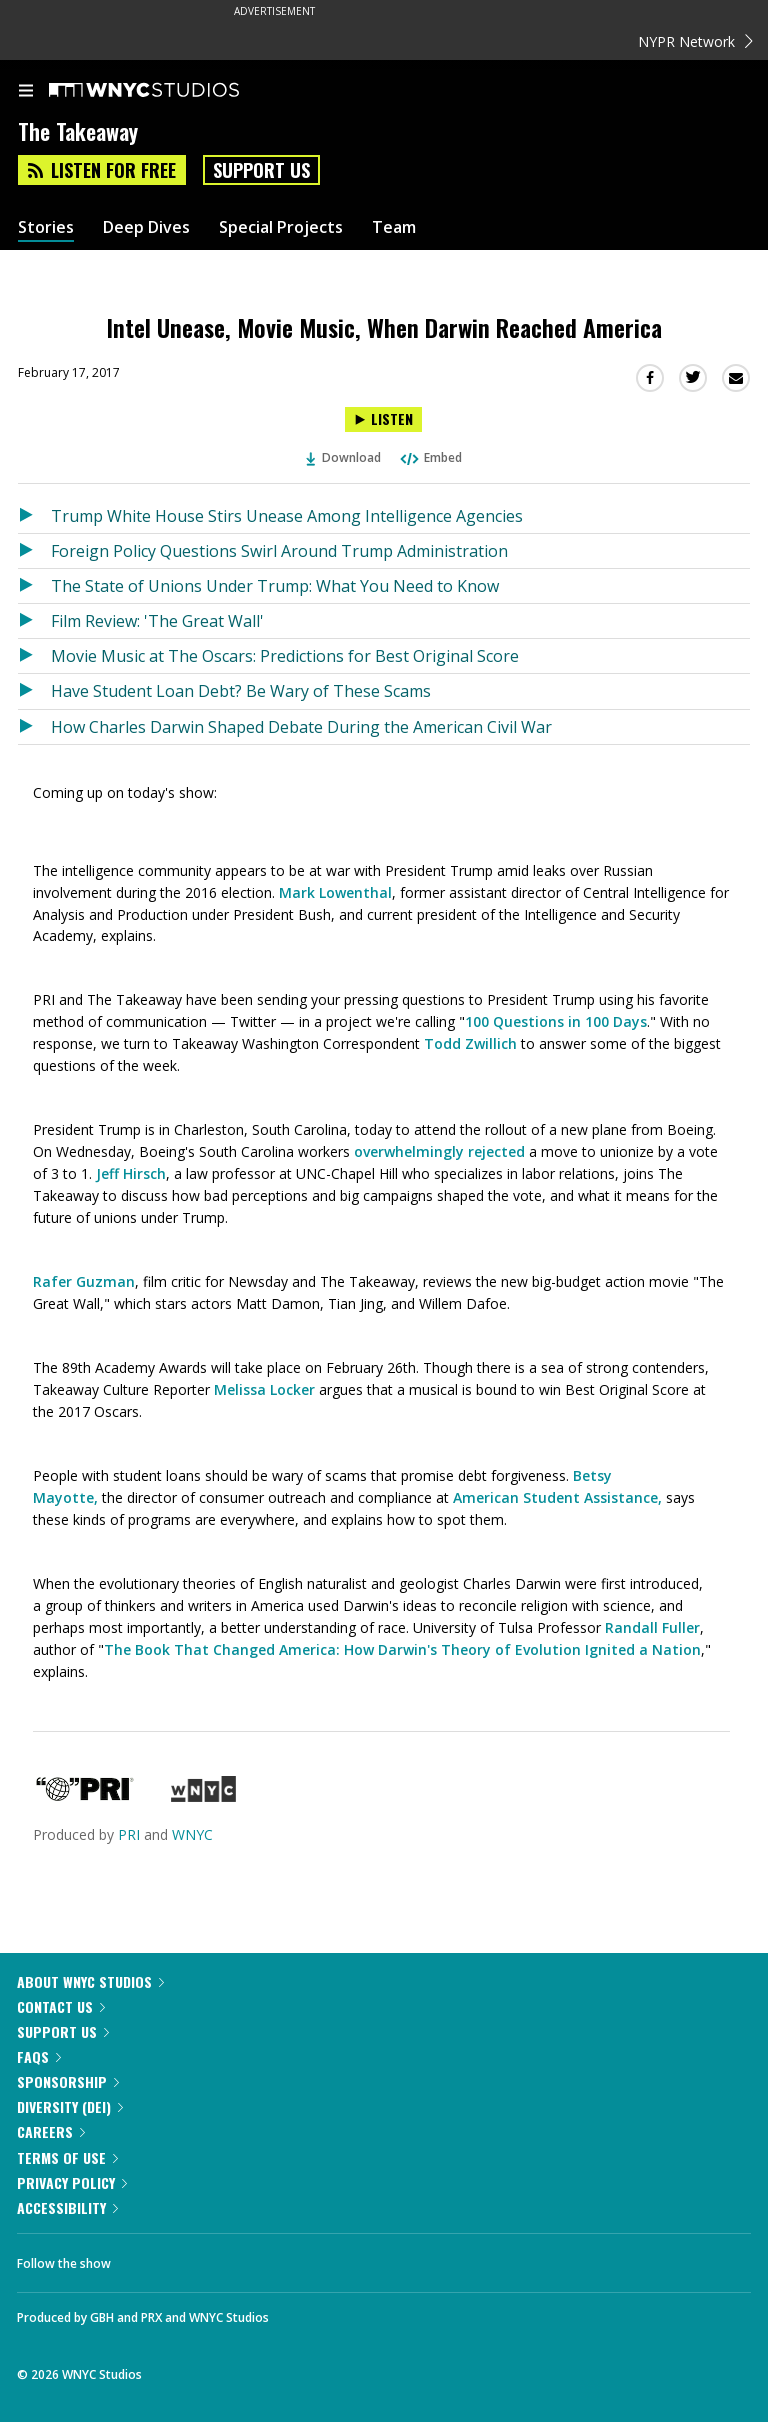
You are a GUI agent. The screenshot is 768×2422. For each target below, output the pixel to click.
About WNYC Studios (90, 1981)
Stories (46, 227)
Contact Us (61, 2006)
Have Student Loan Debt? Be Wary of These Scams (241, 691)
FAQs (39, 2056)
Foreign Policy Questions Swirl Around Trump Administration (279, 551)
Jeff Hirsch (131, 1173)
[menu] (26, 92)
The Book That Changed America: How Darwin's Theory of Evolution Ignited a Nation (402, 1649)
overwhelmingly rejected (439, 1151)
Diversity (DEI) (70, 2106)
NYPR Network (695, 41)
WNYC (192, 1834)
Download (344, 457)
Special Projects (281, 227)
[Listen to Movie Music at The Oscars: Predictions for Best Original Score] (34, 656)
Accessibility (67, 2207)
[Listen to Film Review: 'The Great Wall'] (34, 621)
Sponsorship (68, 2081)
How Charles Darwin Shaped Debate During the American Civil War (301, 727)
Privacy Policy (72, 2182)
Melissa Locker (264, 1389)
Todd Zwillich (470, 1043)
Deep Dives (146, 227)
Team (394, 227)
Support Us (261, 170)
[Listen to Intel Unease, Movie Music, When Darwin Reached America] (383, 419)
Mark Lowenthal (335, 892)
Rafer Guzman (84, 1281)
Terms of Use (67, 2157)
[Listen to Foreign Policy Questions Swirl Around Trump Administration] (34, 551)
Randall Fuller (652, 1627)
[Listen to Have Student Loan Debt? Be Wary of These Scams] (34, 691)
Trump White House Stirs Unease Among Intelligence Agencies (287, 516)
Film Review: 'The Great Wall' (157, 621)
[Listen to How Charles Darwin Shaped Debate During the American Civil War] (34, 727)
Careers (51, 2131)
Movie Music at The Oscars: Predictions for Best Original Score (285, 656)
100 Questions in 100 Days (556, 1021)
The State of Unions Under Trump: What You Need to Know (275, 586)
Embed (430, 457)
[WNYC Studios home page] (169, 91)
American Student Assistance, (557, 1497)
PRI (129, 1834)
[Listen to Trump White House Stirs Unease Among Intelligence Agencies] (34, 516)
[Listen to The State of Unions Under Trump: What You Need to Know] (34, 586)
